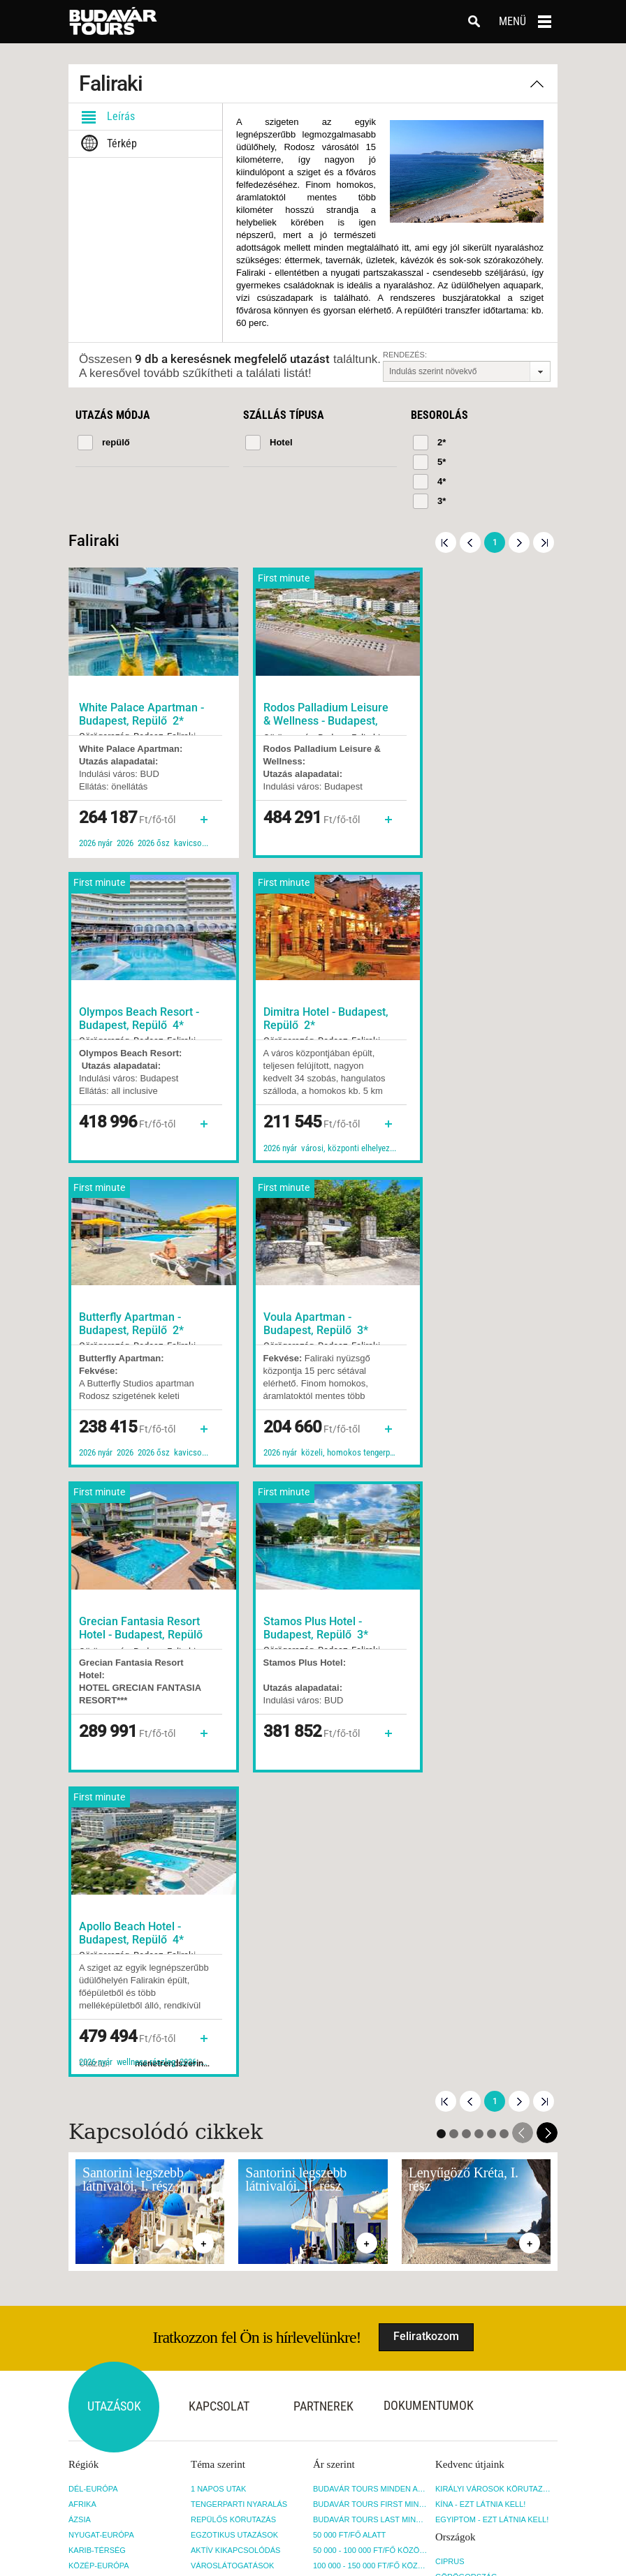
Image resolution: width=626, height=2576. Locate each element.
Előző (470, 542)
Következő (519, 542)
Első (445, 542)
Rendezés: (405, 354)
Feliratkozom (426, 1724)
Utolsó (543, 542)
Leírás (105, 116)
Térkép (106, 144)
